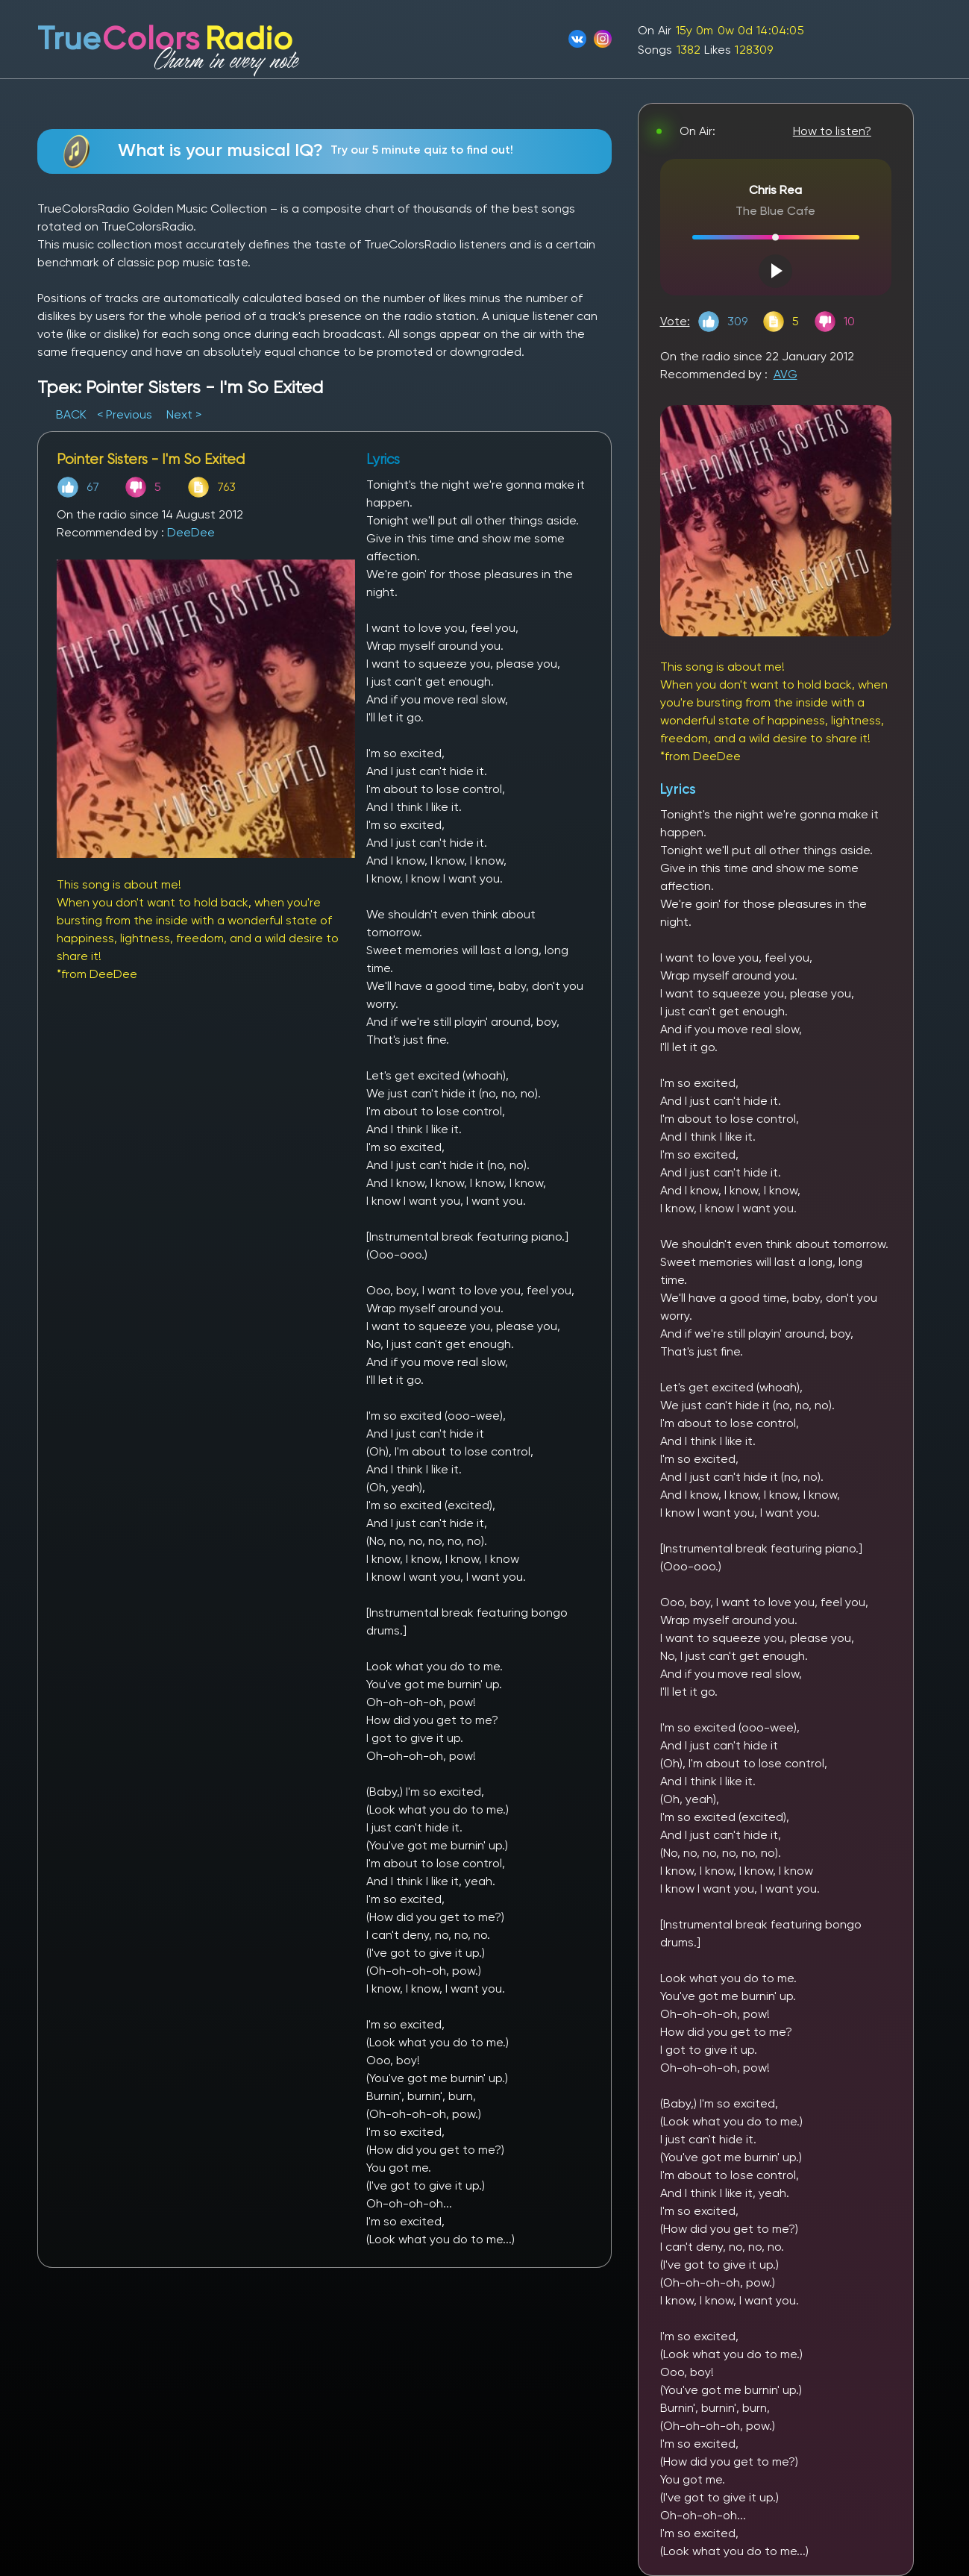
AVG (785, 374)
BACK (73, 414)
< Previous (124, 414)
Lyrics (678, 788)
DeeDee (191, 532)
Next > (183, 414)
